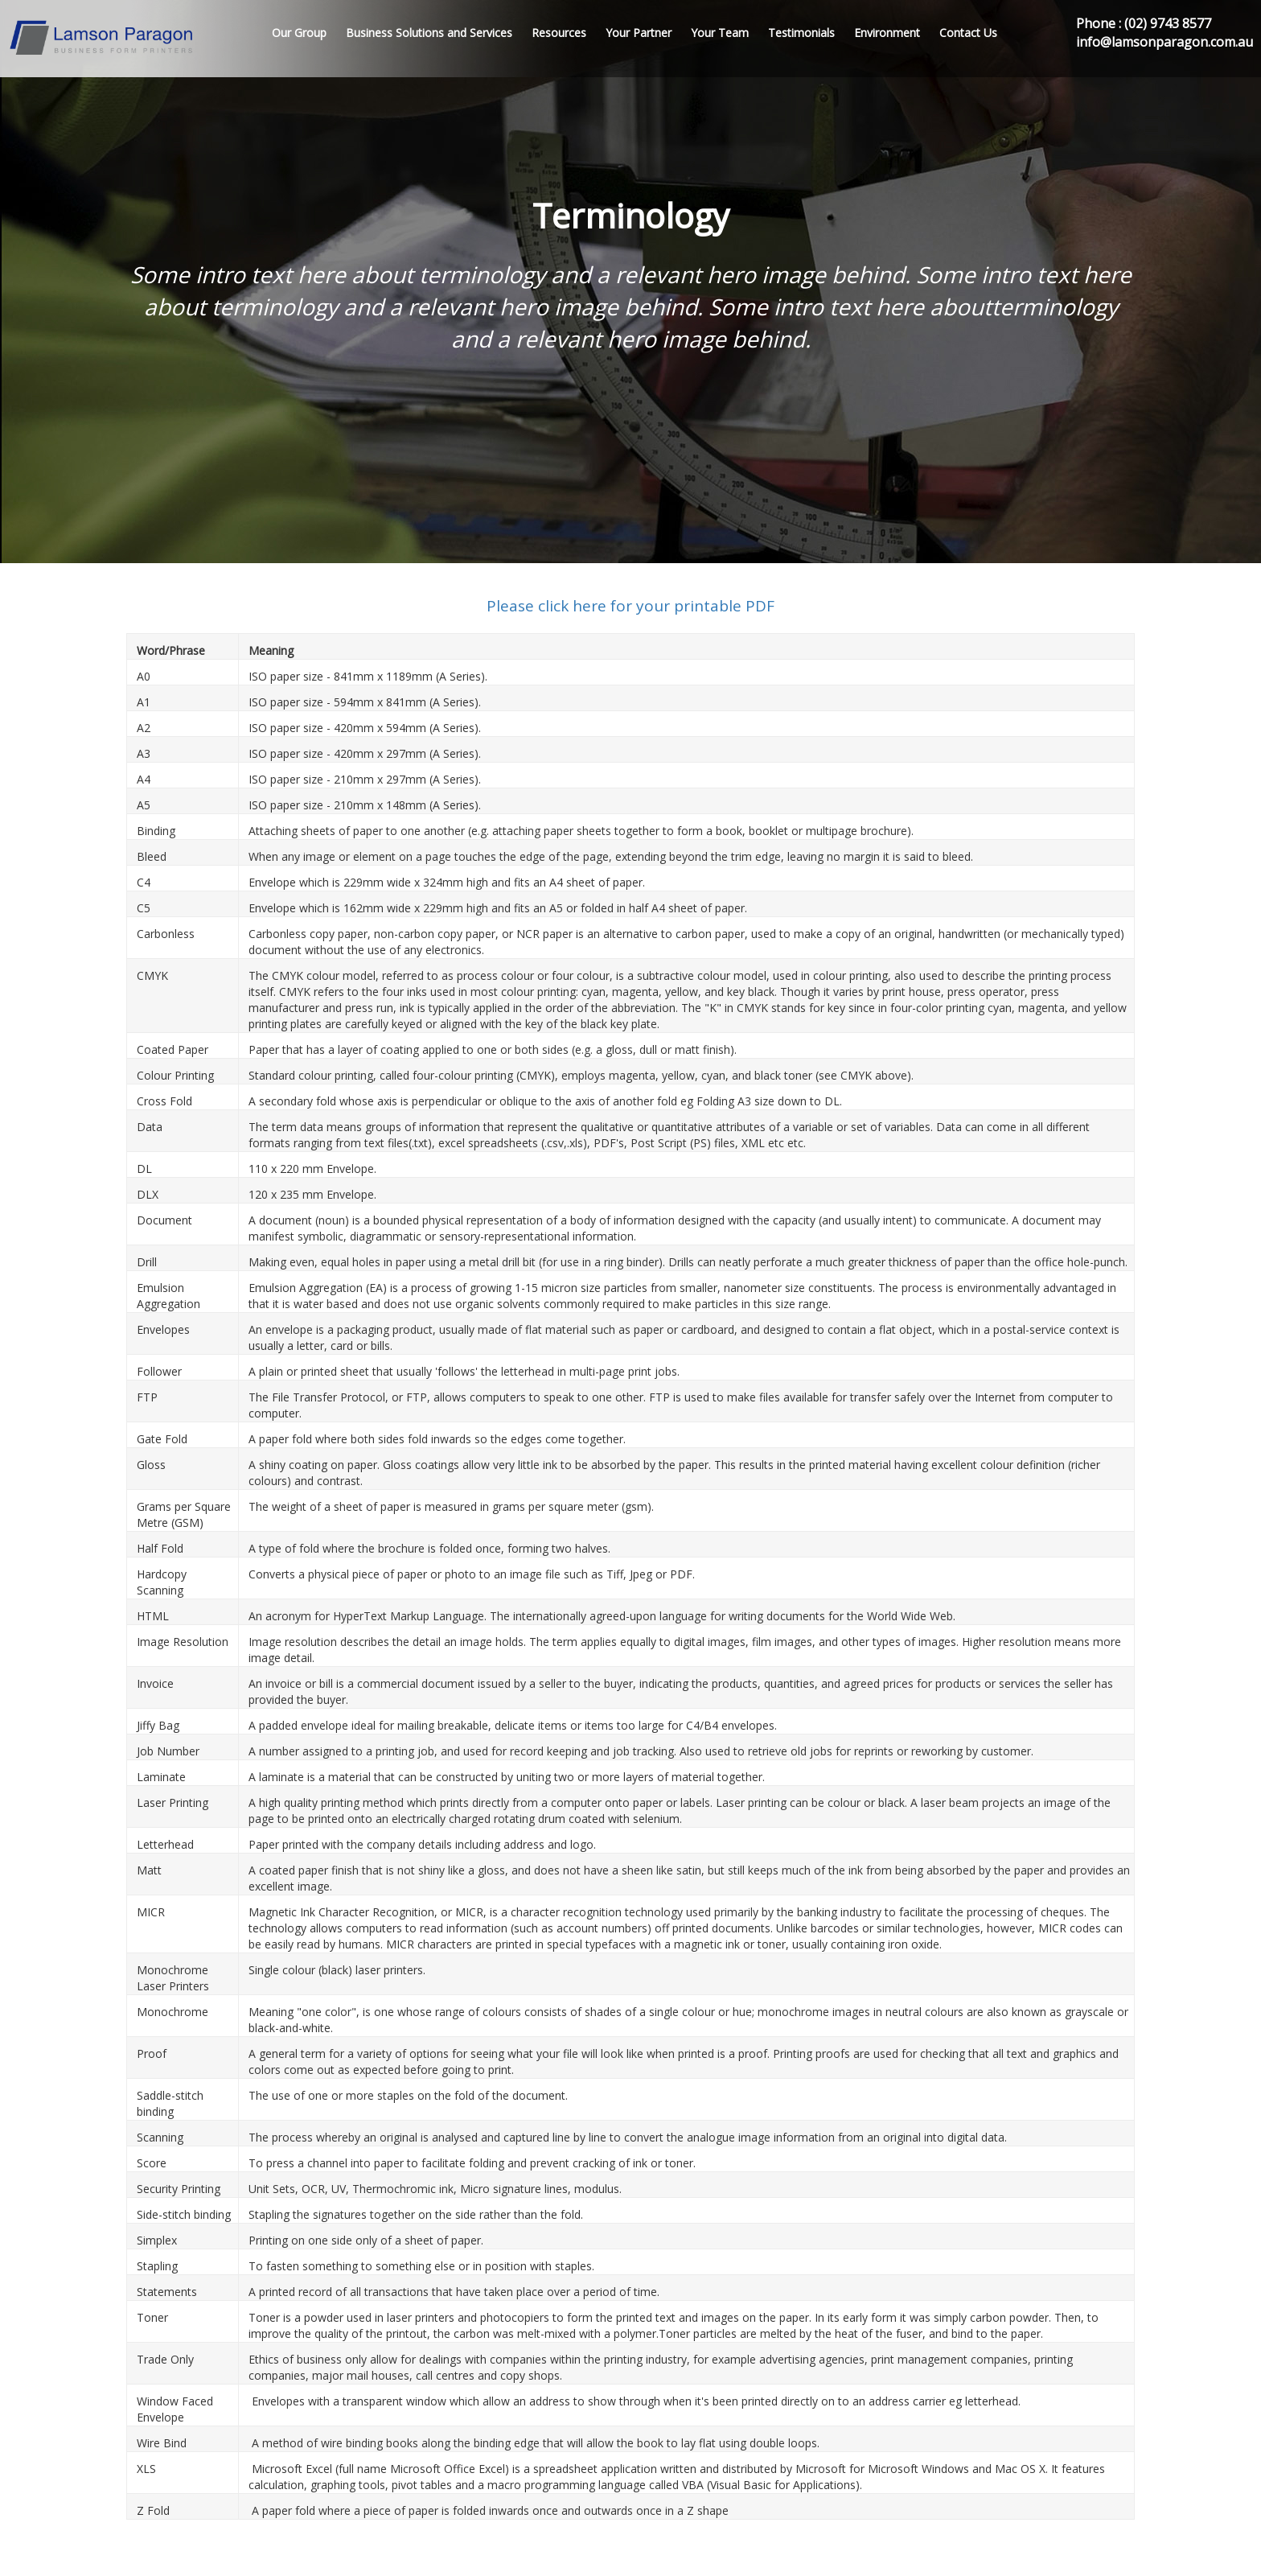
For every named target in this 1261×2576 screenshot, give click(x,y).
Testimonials (801, 32)
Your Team (720, 32)
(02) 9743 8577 (1167, 23)
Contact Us (968, 32)
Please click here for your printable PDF (630, 605)
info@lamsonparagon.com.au (1164, 42)
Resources (559, 32)
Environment (887, 32)
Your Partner (639, 32)
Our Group (299, 32)
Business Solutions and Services (429, 32)
